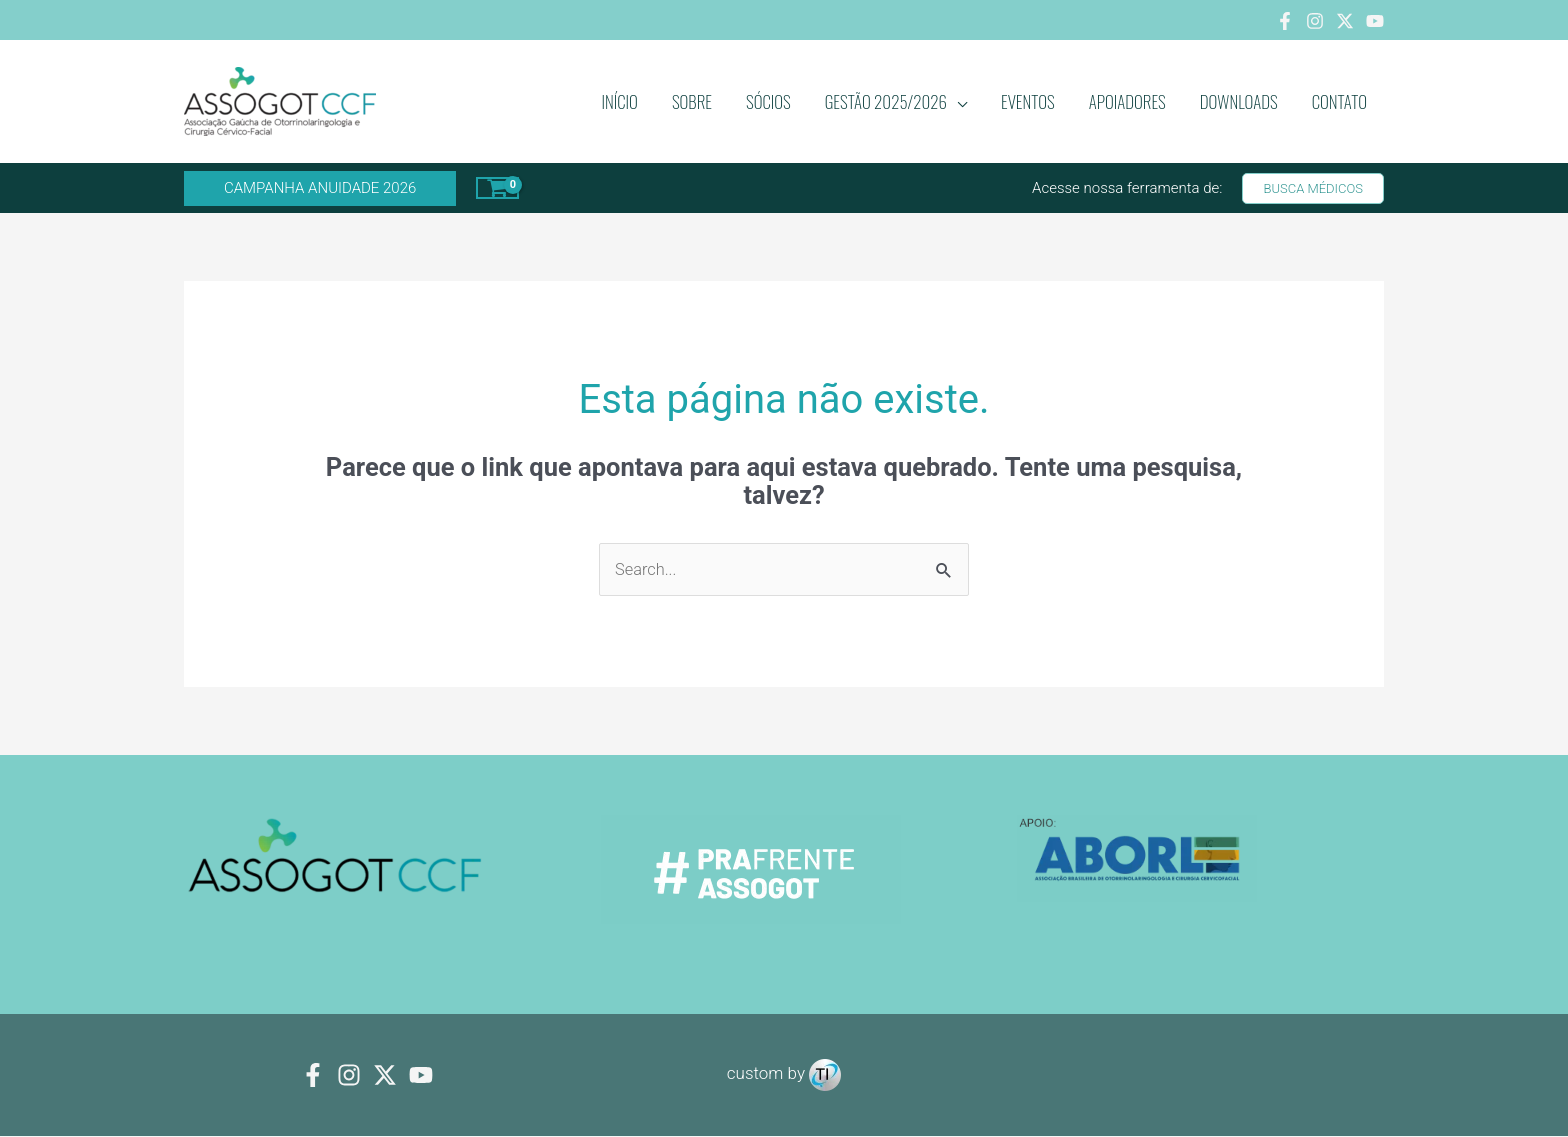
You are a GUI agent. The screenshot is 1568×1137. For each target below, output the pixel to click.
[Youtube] (1375, 21)
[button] (320, 188)
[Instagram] (1315, 21)
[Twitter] (1345, 21)
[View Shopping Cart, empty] (497, 188)
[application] (957, 102)
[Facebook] (1285, 21)
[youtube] (421, 1076)
